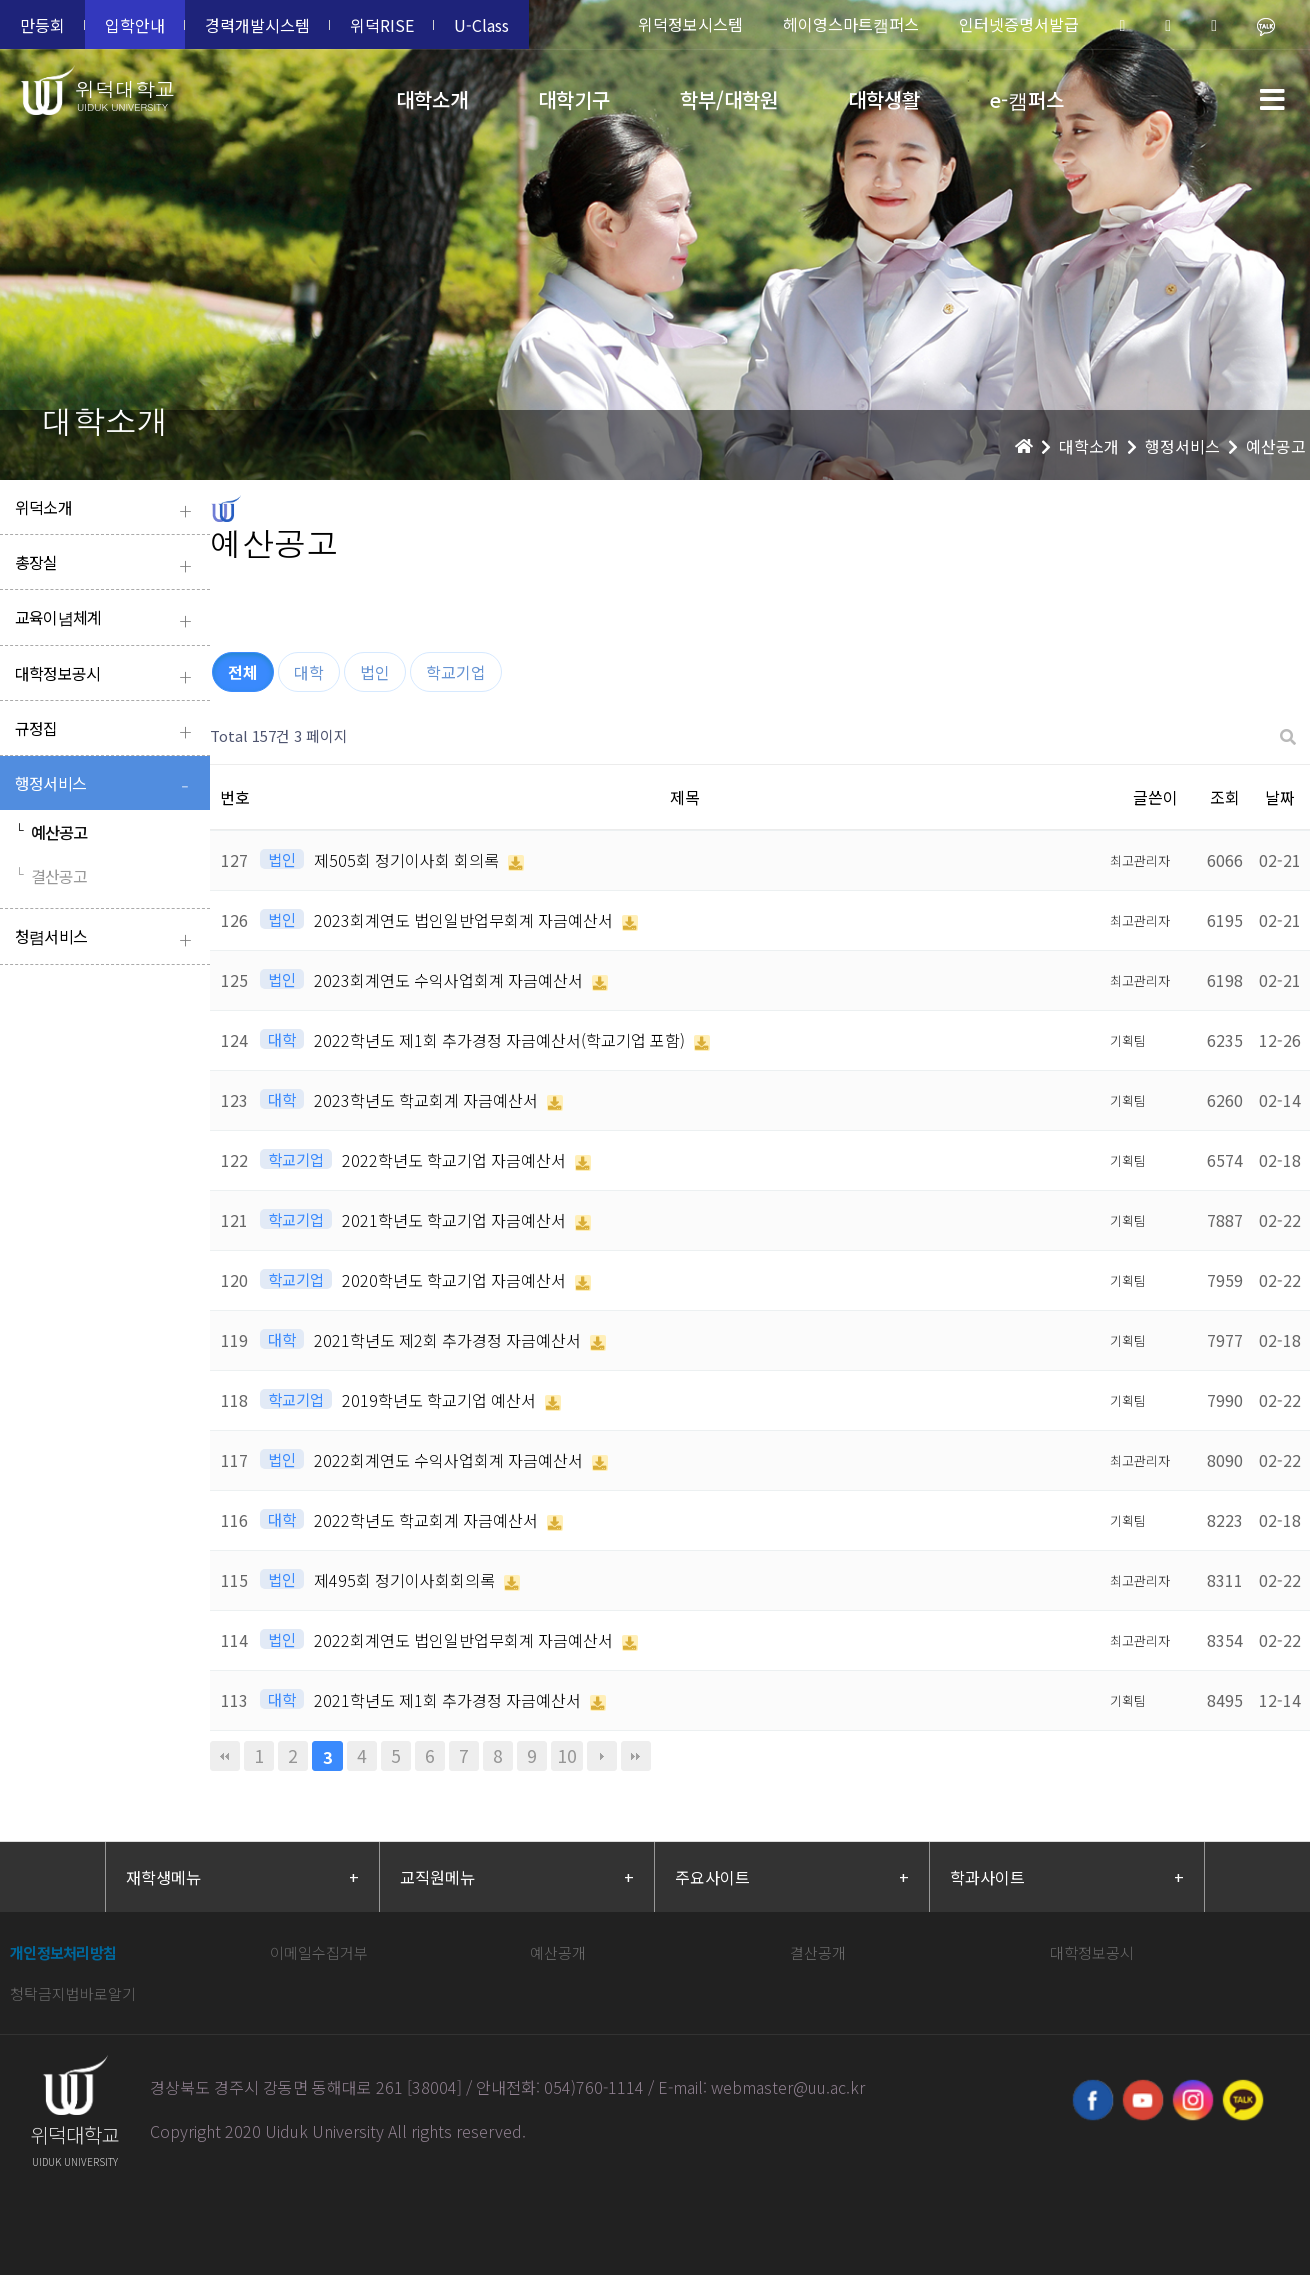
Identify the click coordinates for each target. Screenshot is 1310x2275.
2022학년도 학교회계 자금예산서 (428, 1520)
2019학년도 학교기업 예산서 (441, 1400)
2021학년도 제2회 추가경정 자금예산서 (449, 1340)
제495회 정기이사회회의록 (406, 1580)
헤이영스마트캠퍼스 (851, 24)
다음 (602, 1756)
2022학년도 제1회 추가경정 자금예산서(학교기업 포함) (501, 1040)
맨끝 (636, 1756)
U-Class (481, 25)
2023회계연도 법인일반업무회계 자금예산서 (465, 920)
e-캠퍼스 (1027, 99)
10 (567, 1755)
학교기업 (456, 672)
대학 (309, 672)
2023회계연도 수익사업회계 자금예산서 (450, 980)
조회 (1225, 797)
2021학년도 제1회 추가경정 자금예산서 (449, 1700)
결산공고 (51, 876)
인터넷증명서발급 (1019, 24)
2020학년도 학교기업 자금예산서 (456, 1280)
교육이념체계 (107, 619)
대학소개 (432, 99)
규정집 (107, 730)
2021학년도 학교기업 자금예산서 (456, 1220)
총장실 (107, 564)
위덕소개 (107, 509)
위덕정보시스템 (690, 24)
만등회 (42, 25)
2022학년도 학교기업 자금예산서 (456, 1160)
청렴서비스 (107, 938)
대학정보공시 (107, 675)
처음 (225, 1756)
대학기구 (574, 99)
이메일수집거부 (319, 1952)
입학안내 (135, 25)
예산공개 (558, 1952)
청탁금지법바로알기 (73, 1993)
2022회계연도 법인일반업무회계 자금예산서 (465, 1640)
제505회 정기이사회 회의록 (408, 860)
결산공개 (818, 1952)
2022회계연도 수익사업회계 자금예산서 (450, 1460)
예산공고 (51, 832)
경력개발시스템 (257, 25)
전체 (243, 672)
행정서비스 (107, 785)
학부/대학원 (729, 99)
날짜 (1280, 797)
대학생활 (884, 99)
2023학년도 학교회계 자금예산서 (428, 1100)
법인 (375, 672)
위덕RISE (382, 25)
